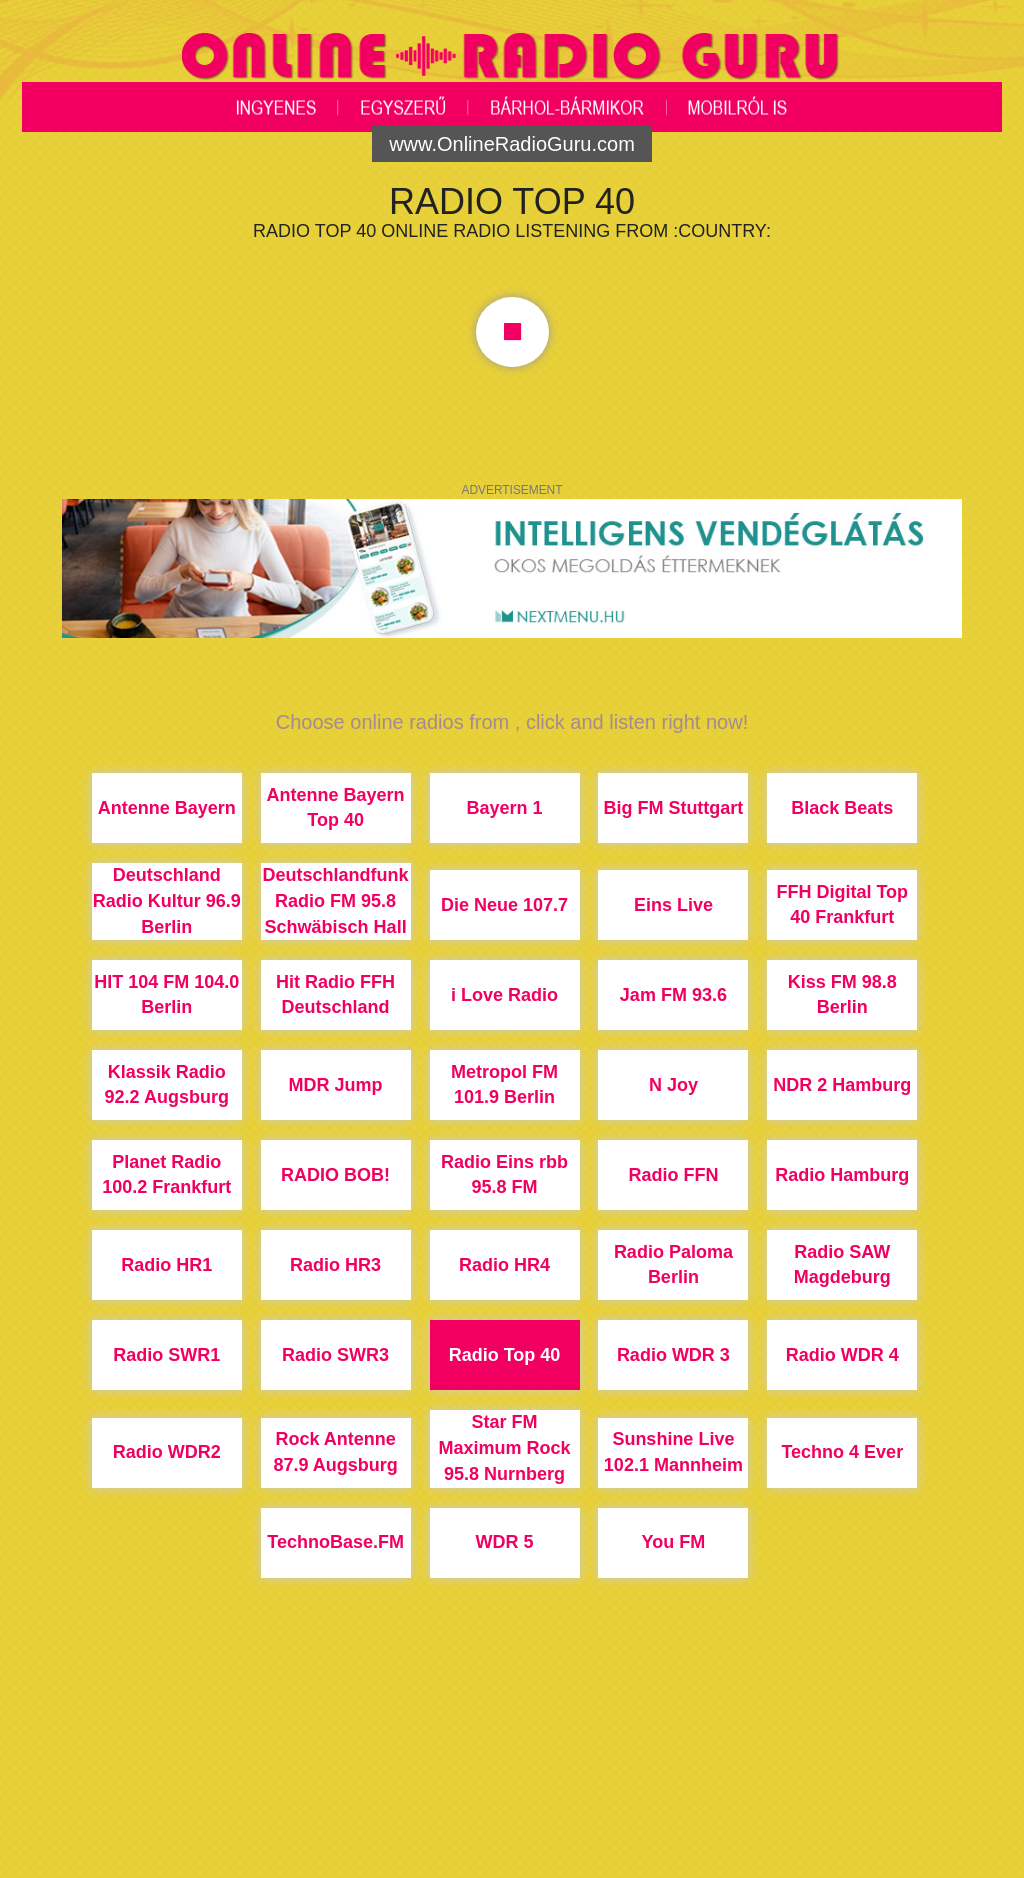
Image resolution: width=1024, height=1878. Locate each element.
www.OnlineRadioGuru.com (512, 144)
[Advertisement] (512, 1803)
